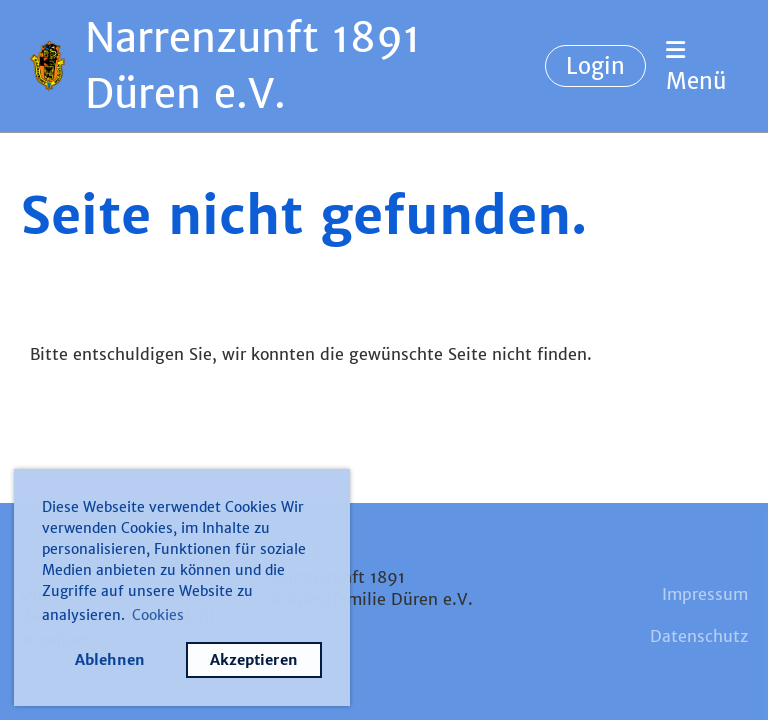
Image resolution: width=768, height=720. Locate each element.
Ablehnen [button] (110, 660)
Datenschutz (699, 636)
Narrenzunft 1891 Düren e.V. (253, 66)
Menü (696, 67)
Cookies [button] (158, 615)
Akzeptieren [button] (254, 660)
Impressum (705, 594)
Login (595, 66)
